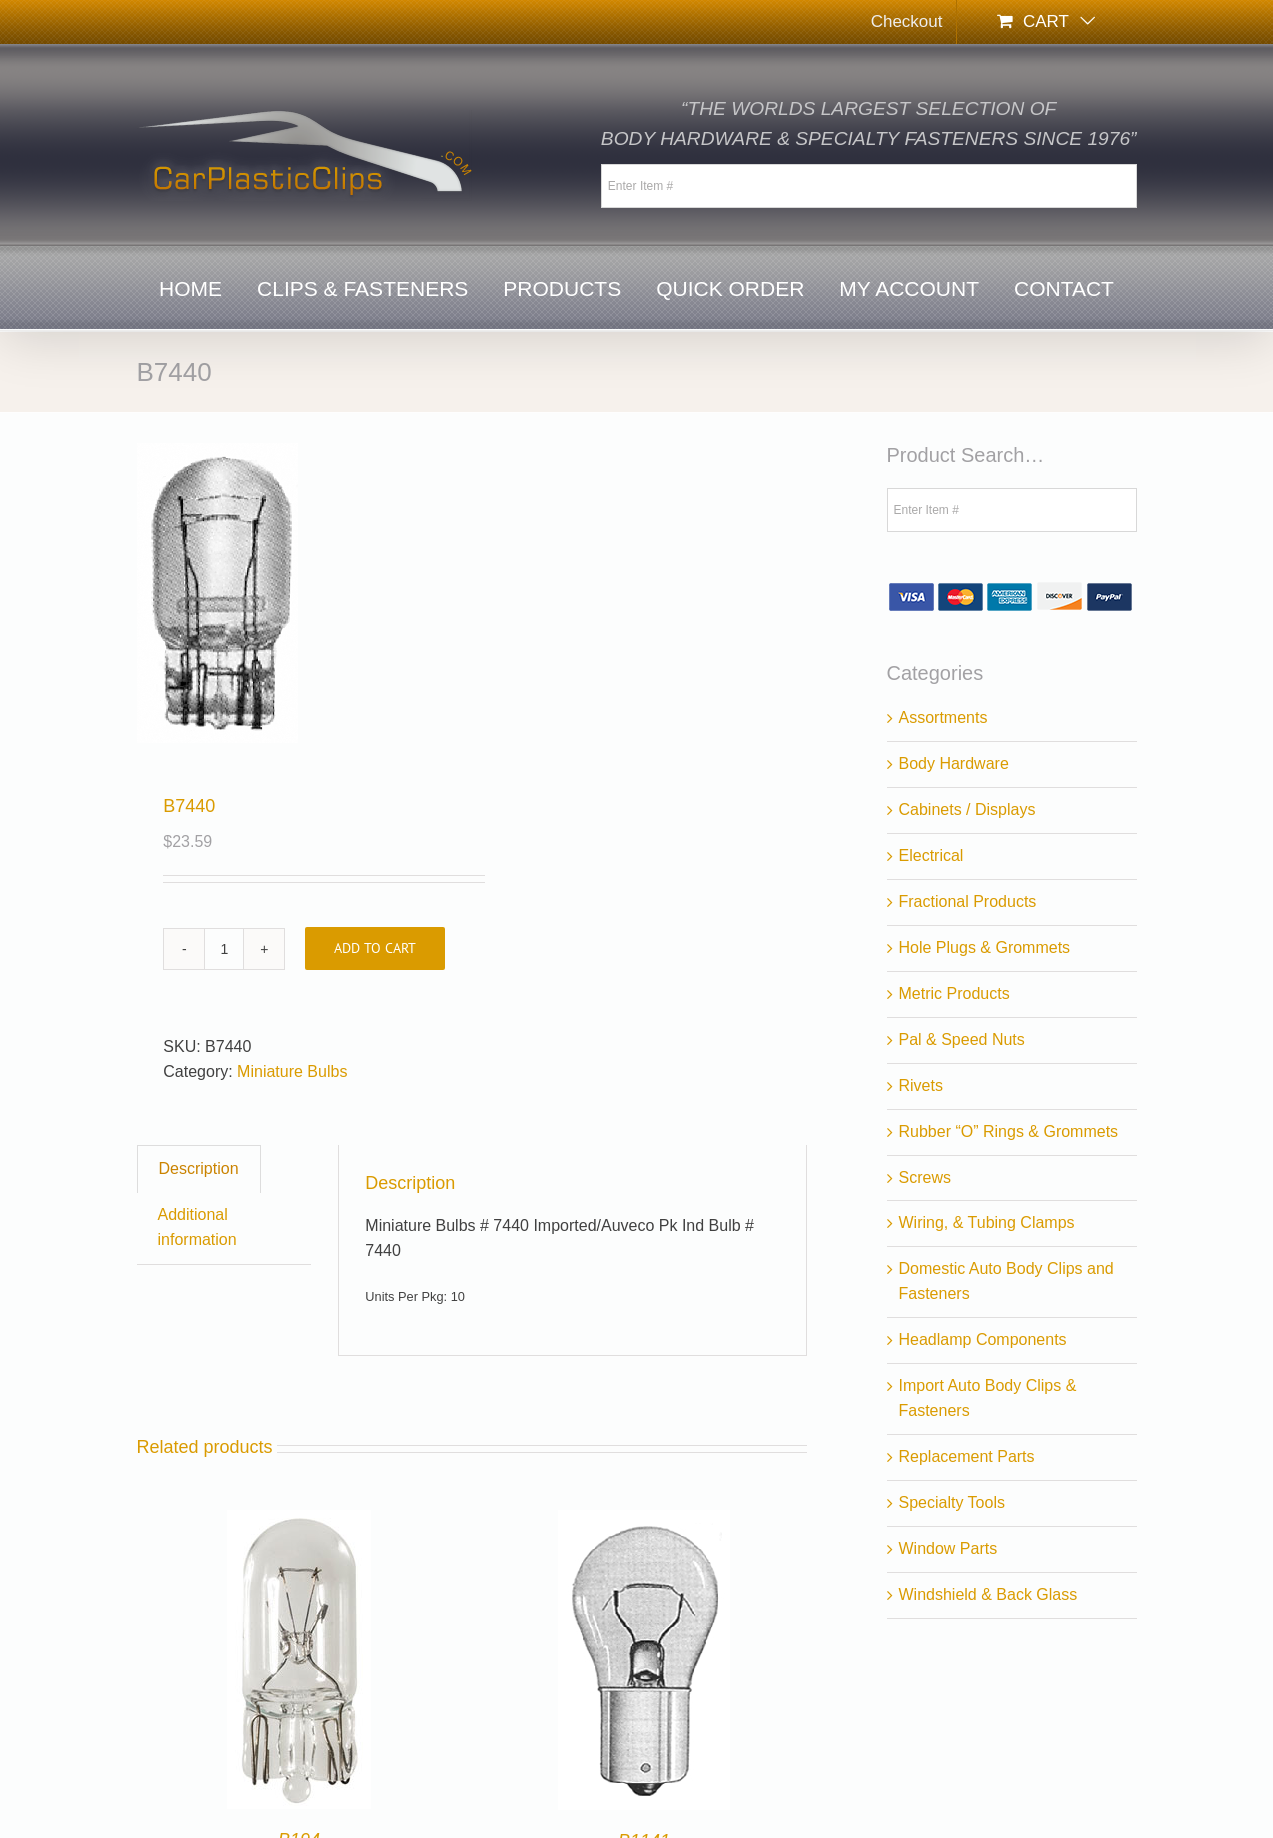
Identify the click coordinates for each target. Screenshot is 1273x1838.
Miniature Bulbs (292, 1071)
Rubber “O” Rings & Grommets (1009, 1131)
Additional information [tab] (197, 1227)
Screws (925, 1177)
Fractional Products (968, 901)
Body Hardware (954, 763)
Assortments (943, 717)
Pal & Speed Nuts (962, 1039)
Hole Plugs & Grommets (985, 947)
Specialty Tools (952, 1502)
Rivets (921, 1085)
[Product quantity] (224, 949)
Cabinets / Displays (967, 809)
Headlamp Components (983, 1339)
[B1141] (644, 1521)
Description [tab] (199, 1168)
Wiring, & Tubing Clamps (987, 1222)
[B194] (299, 1521)
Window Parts (948, 1548)
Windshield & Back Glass (988, 1594)
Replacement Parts (967, 1456)
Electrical (931, 855)
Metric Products (954, 993)
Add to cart (375, 948)
